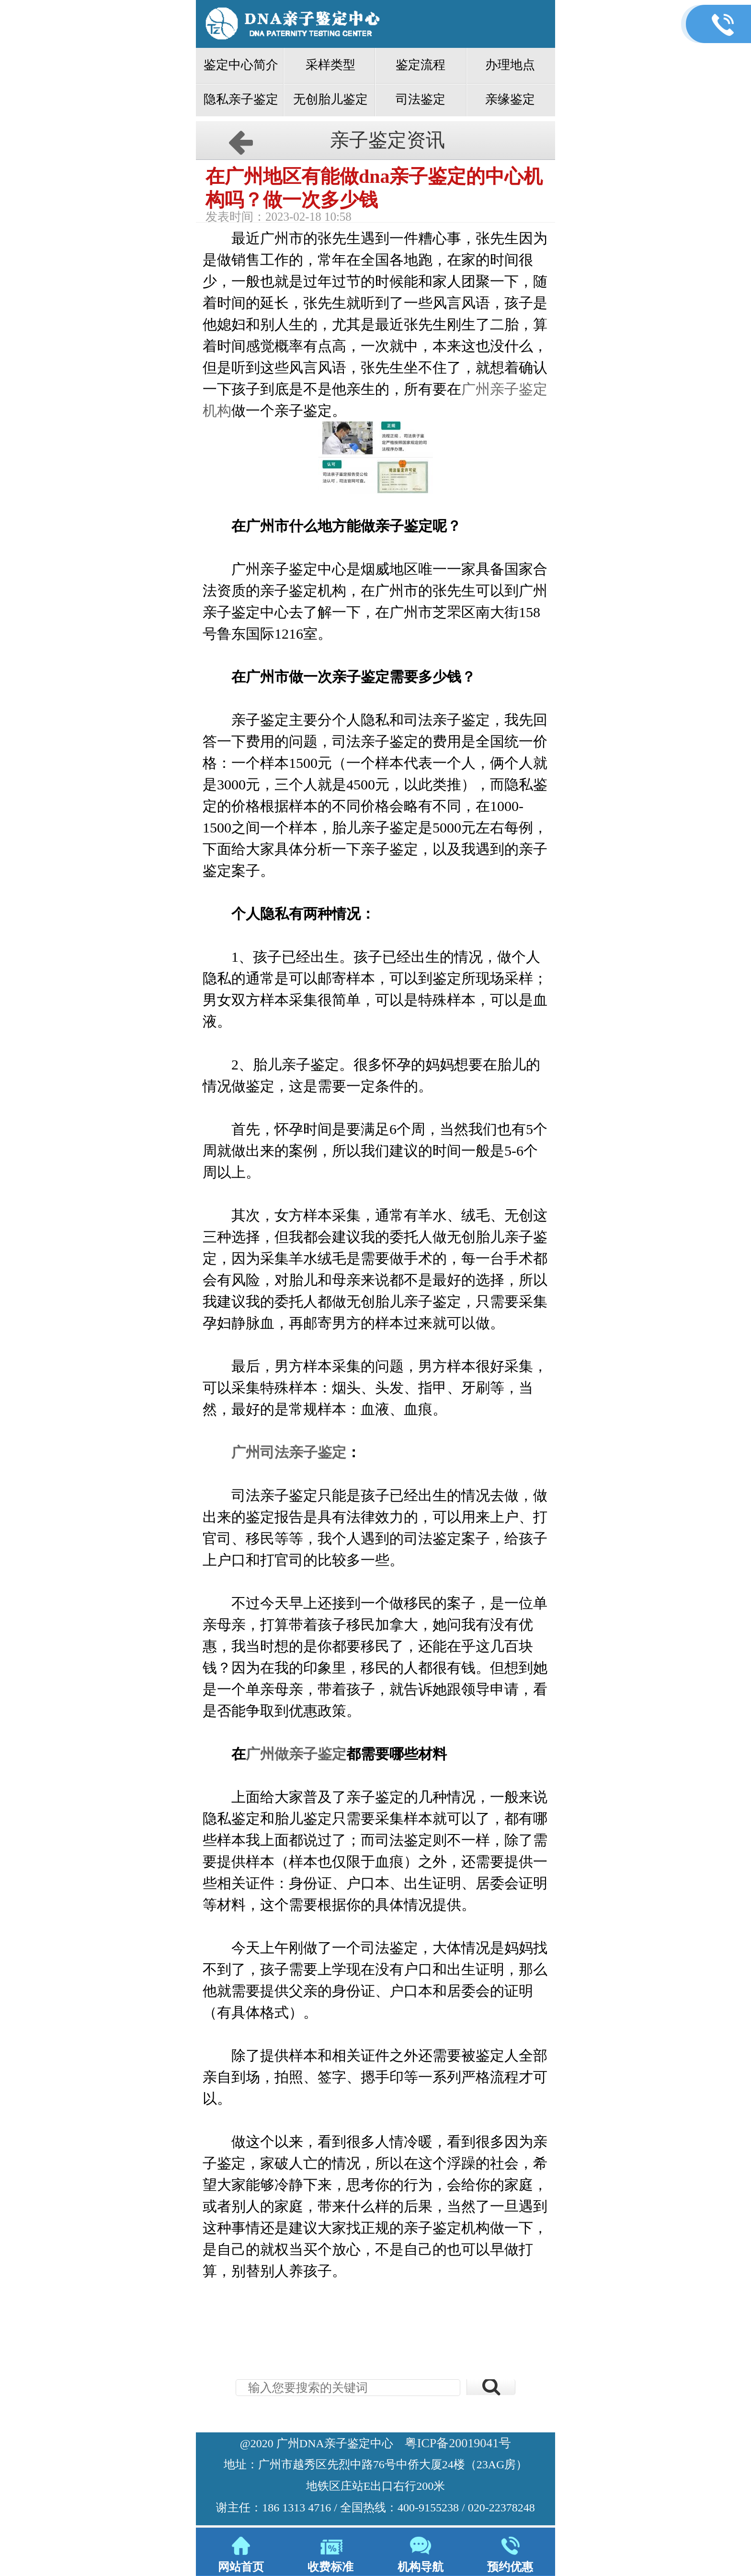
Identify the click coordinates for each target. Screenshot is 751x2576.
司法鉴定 (420, 99)
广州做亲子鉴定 (296, 1754)
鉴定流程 (420, 65)
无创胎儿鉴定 (330, 99)
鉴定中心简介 (241, 65)
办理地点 (510, 65)
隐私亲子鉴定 (241, 99)
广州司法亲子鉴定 (281, 1452)
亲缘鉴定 (510, 99)
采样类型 (330, 65)
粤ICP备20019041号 (458, 2443)
